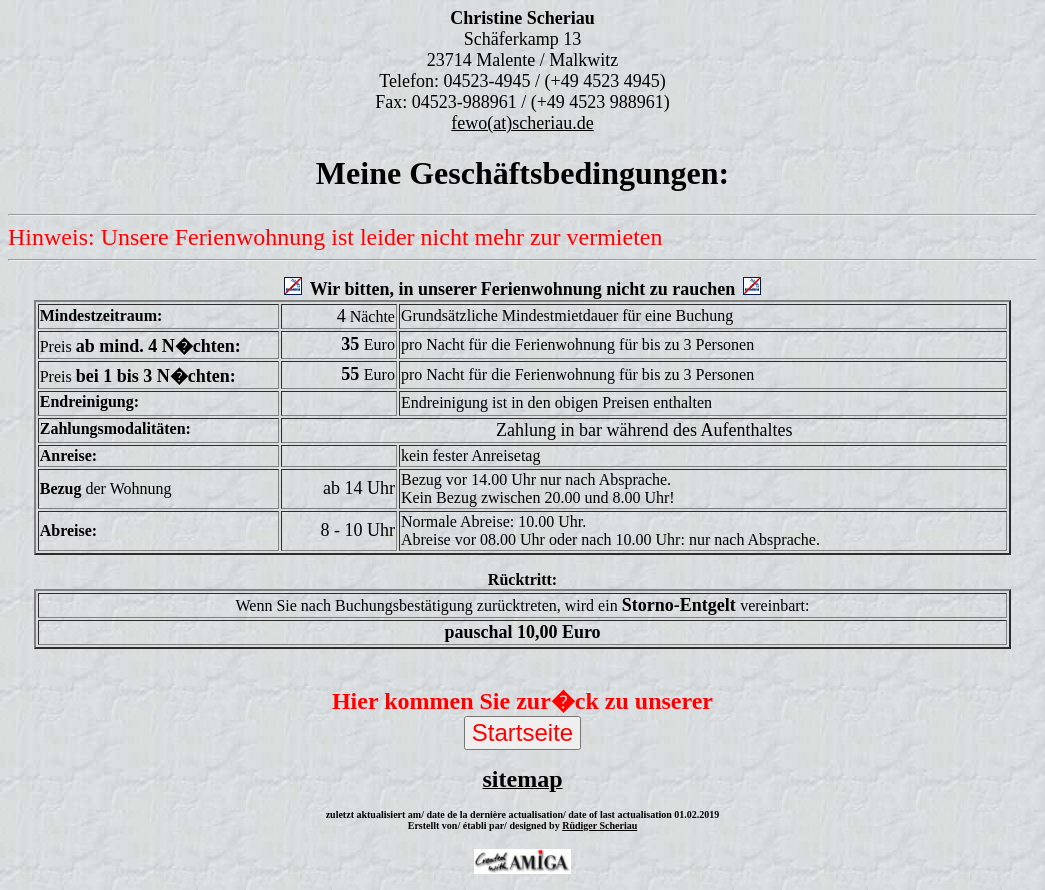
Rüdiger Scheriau (599, 825)
